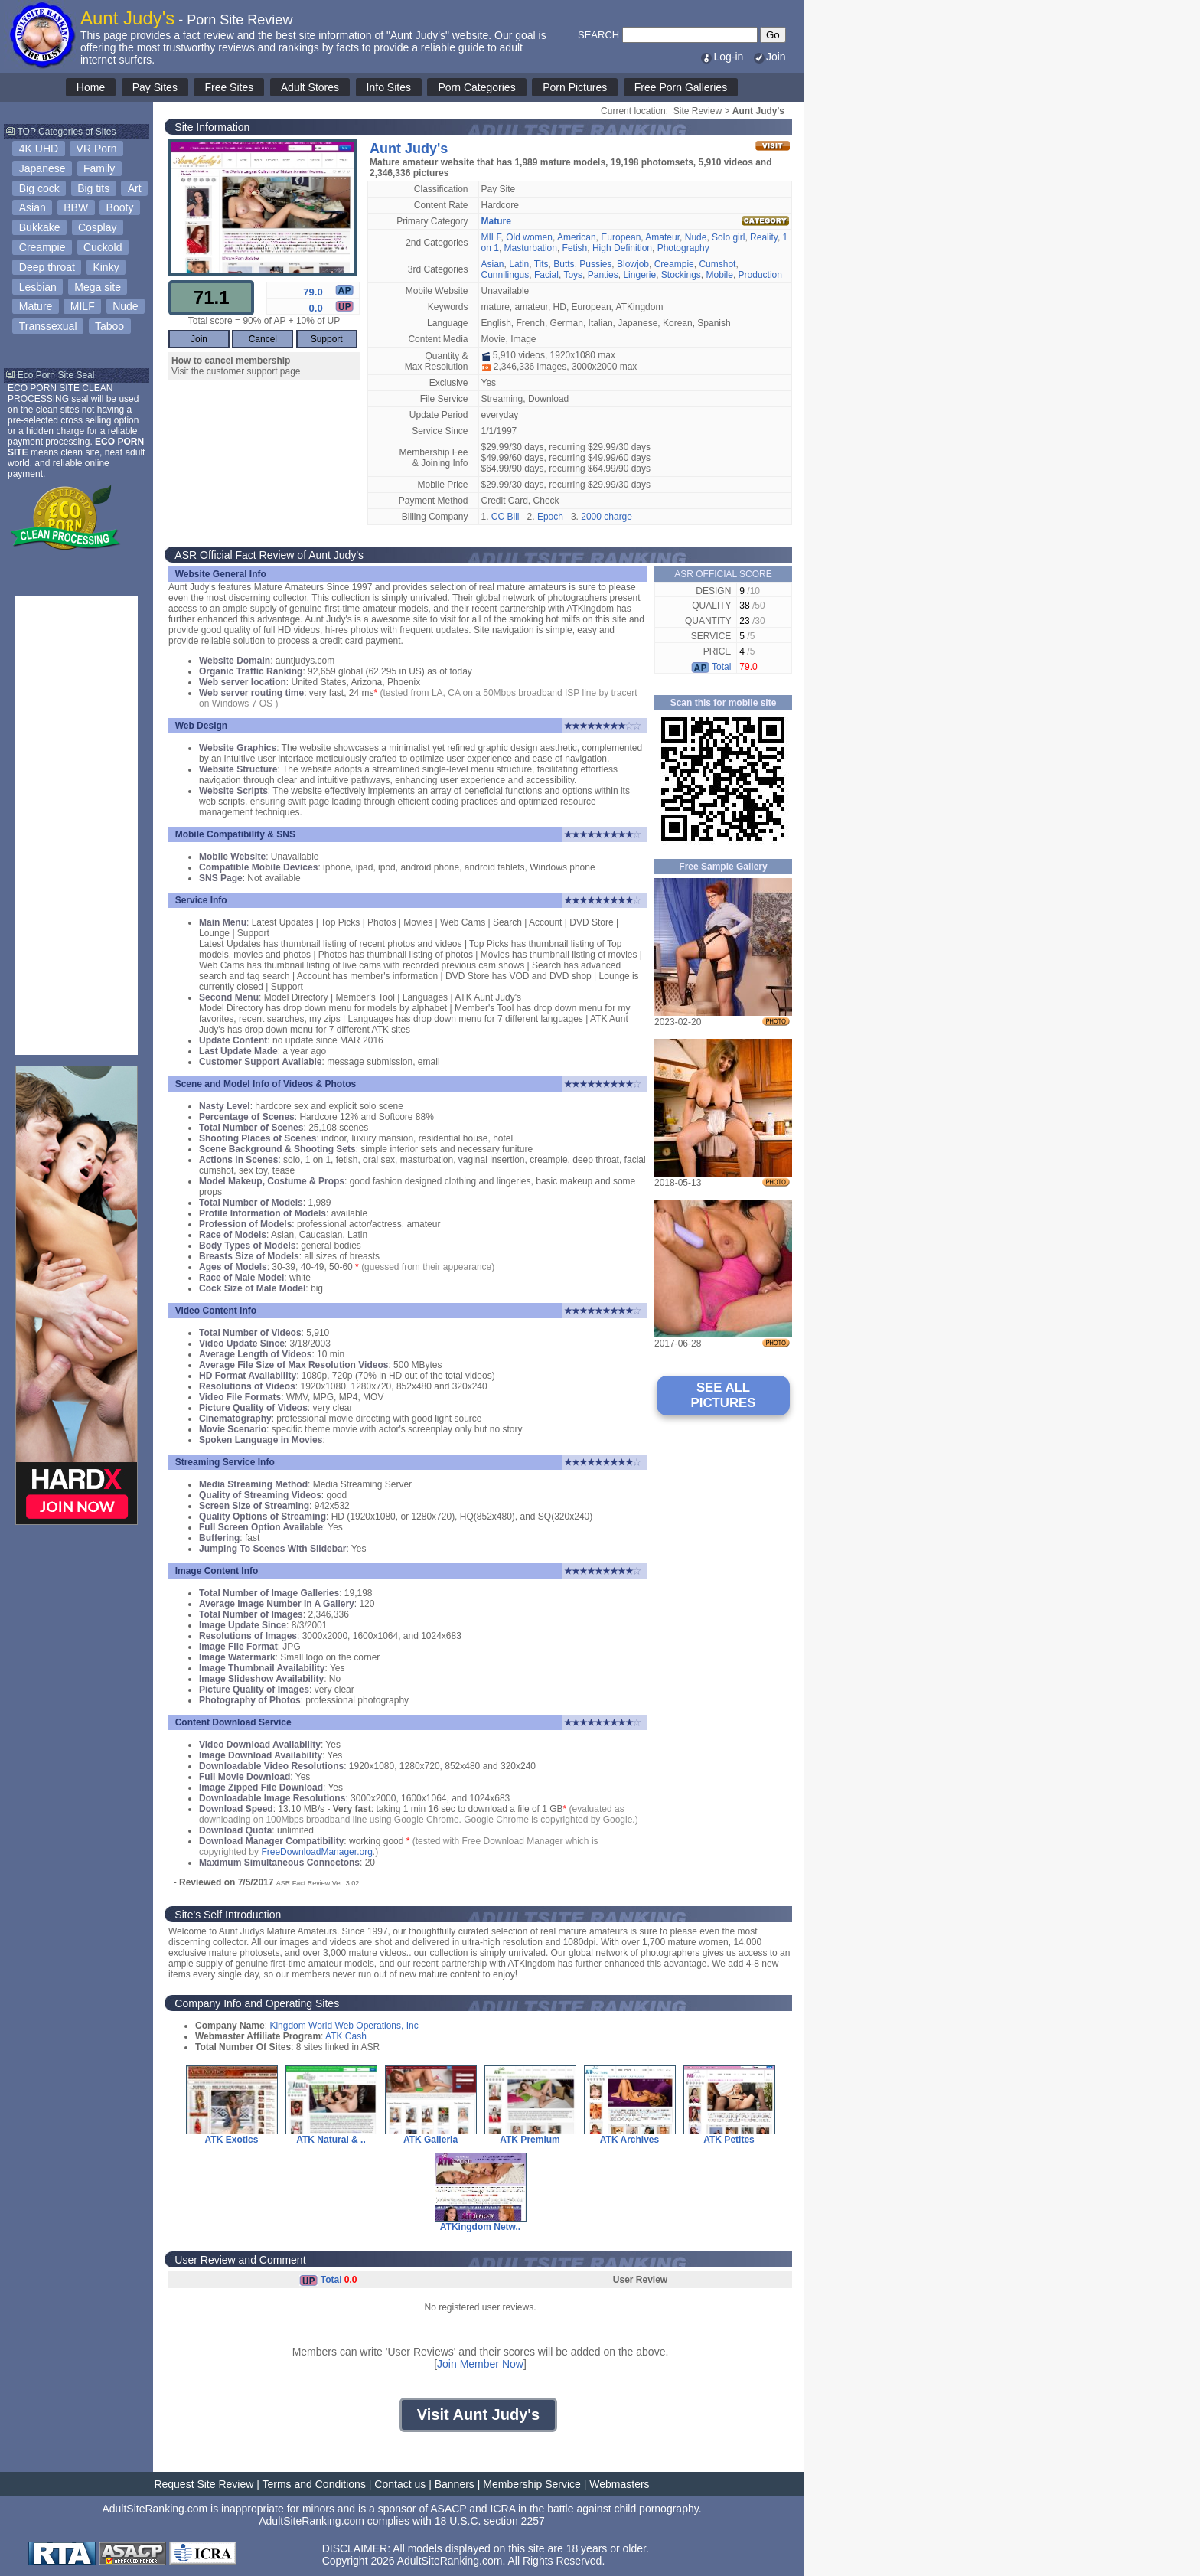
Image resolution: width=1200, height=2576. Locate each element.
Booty (120, 207)
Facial (546, 274)
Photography (683, 248)
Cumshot (717, 264)
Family (99, 168)
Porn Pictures (575, 87)
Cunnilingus (505, 274)
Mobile (719, 274)
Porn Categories (476, 87)
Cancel (263, 339)
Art (135, 188)
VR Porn (97, 148)
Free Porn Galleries (680, 87)
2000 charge (606, 516)
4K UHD (38, 148)
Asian (32, 207)
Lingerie (639, 274)
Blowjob (633, 264)
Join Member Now (480, 2364)
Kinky (106, 267)
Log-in (721, 57)
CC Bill (505, 516)
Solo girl (728, 237)
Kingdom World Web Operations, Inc (343, 2025)
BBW (76, 207)
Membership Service (532, 2484)
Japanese (42, 168)
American (576, 237)
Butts (563, 264)
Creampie (42, 247)
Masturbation (530, 248)
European (621, 237)
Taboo (109, 326)
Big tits (93, 188)
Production (760, 274)
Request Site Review (203, 2484)
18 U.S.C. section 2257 (490, 2521)
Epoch (550, 516)
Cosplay (97, 227)
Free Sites (228, 87)
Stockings (681, 274)
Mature (36, 306)
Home (91, 87)
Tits (541, 264)
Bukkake (39, 227)
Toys (572, 274)
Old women (529, 237)
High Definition (622, 248)
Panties (603, 274)
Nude (125, 306)
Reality (764, 237)
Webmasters (619, 2484)
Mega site (97, 287)
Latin (519, 264)
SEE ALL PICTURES (723, 1395)
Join (769, 57)
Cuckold (102, 247)
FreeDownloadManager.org (316, 1851)
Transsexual (48, 326)
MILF (82, 306)
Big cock (39, 188)
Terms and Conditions (314, 2484)
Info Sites (389, 87)
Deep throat (47, 267)
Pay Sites (155, 87)
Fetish (575, 248)
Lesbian (38, 287)
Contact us (400, 2484)
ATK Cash (346, 2036)
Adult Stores (310, 87)
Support (327, 339)
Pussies (595, 264)
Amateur (662, 237)
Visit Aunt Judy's (478, 2414)
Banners (454, 2484)
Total (711, 666)
